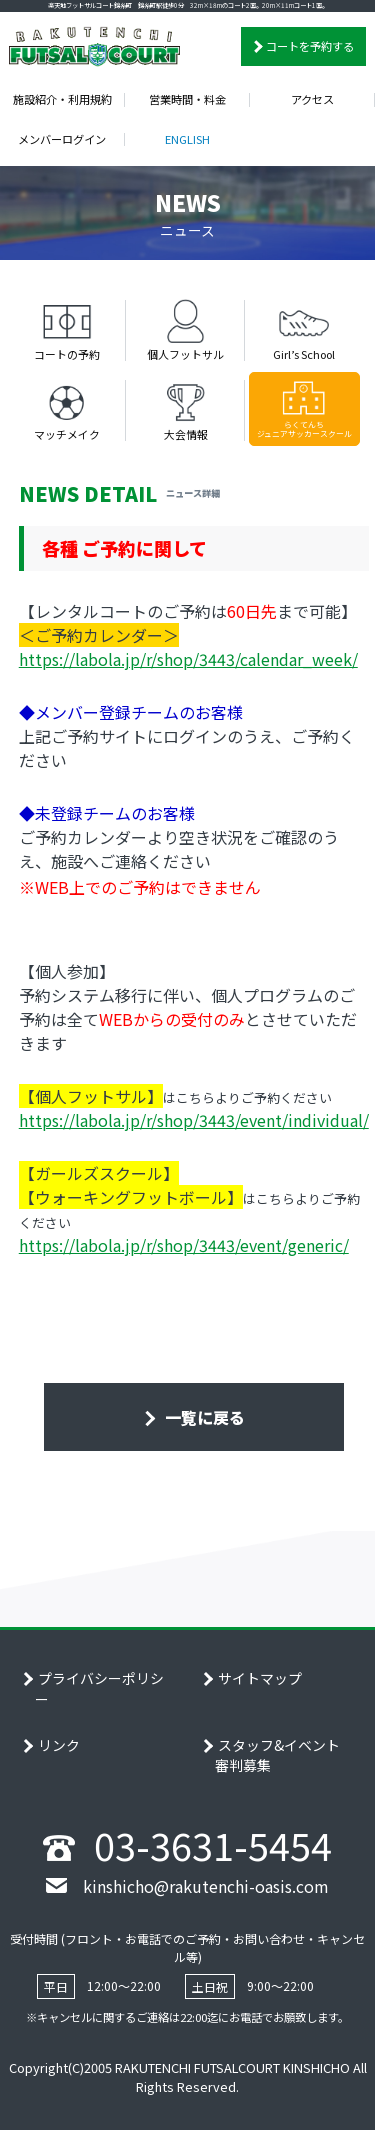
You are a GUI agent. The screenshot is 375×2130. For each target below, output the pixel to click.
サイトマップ (260, 1678)
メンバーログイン (62, 139)
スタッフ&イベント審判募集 (277, 1755)
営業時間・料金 (187, 99)
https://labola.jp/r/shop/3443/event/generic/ (184, 1245)
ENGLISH (187, 139)
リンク (59, 1745)
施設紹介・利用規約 (62, 99)
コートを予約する (310, 46)
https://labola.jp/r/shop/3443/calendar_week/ (188, 659)
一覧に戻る (203, 1417)
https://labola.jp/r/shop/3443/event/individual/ (194, 1120)
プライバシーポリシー (99, 1688)
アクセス (312, 99)
